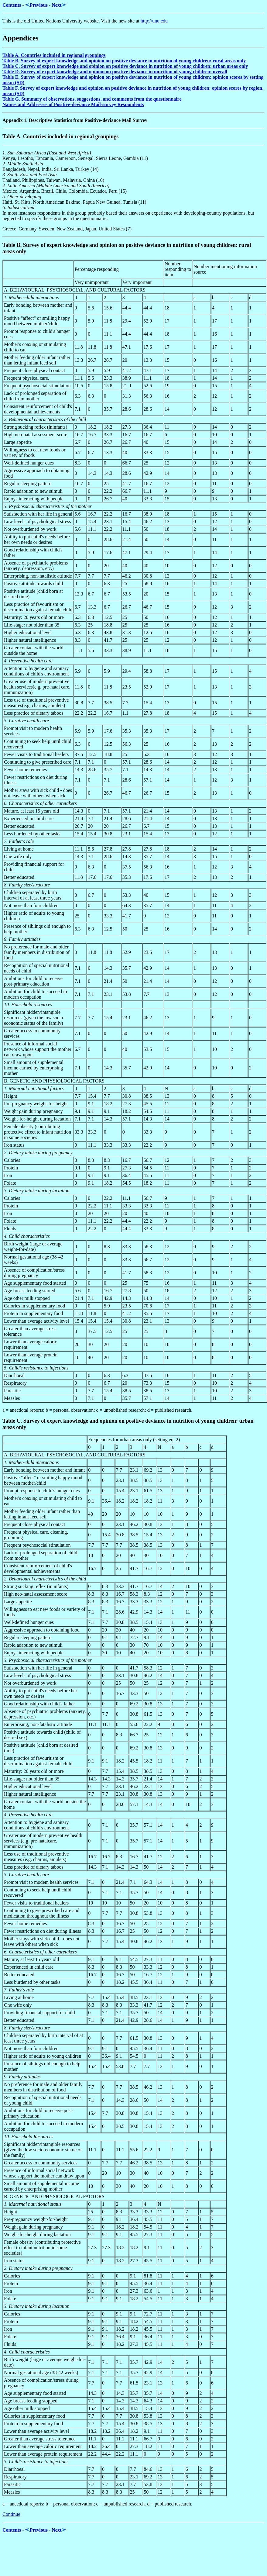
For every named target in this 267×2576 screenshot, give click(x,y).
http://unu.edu (154, 20)
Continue (11, 2514)
